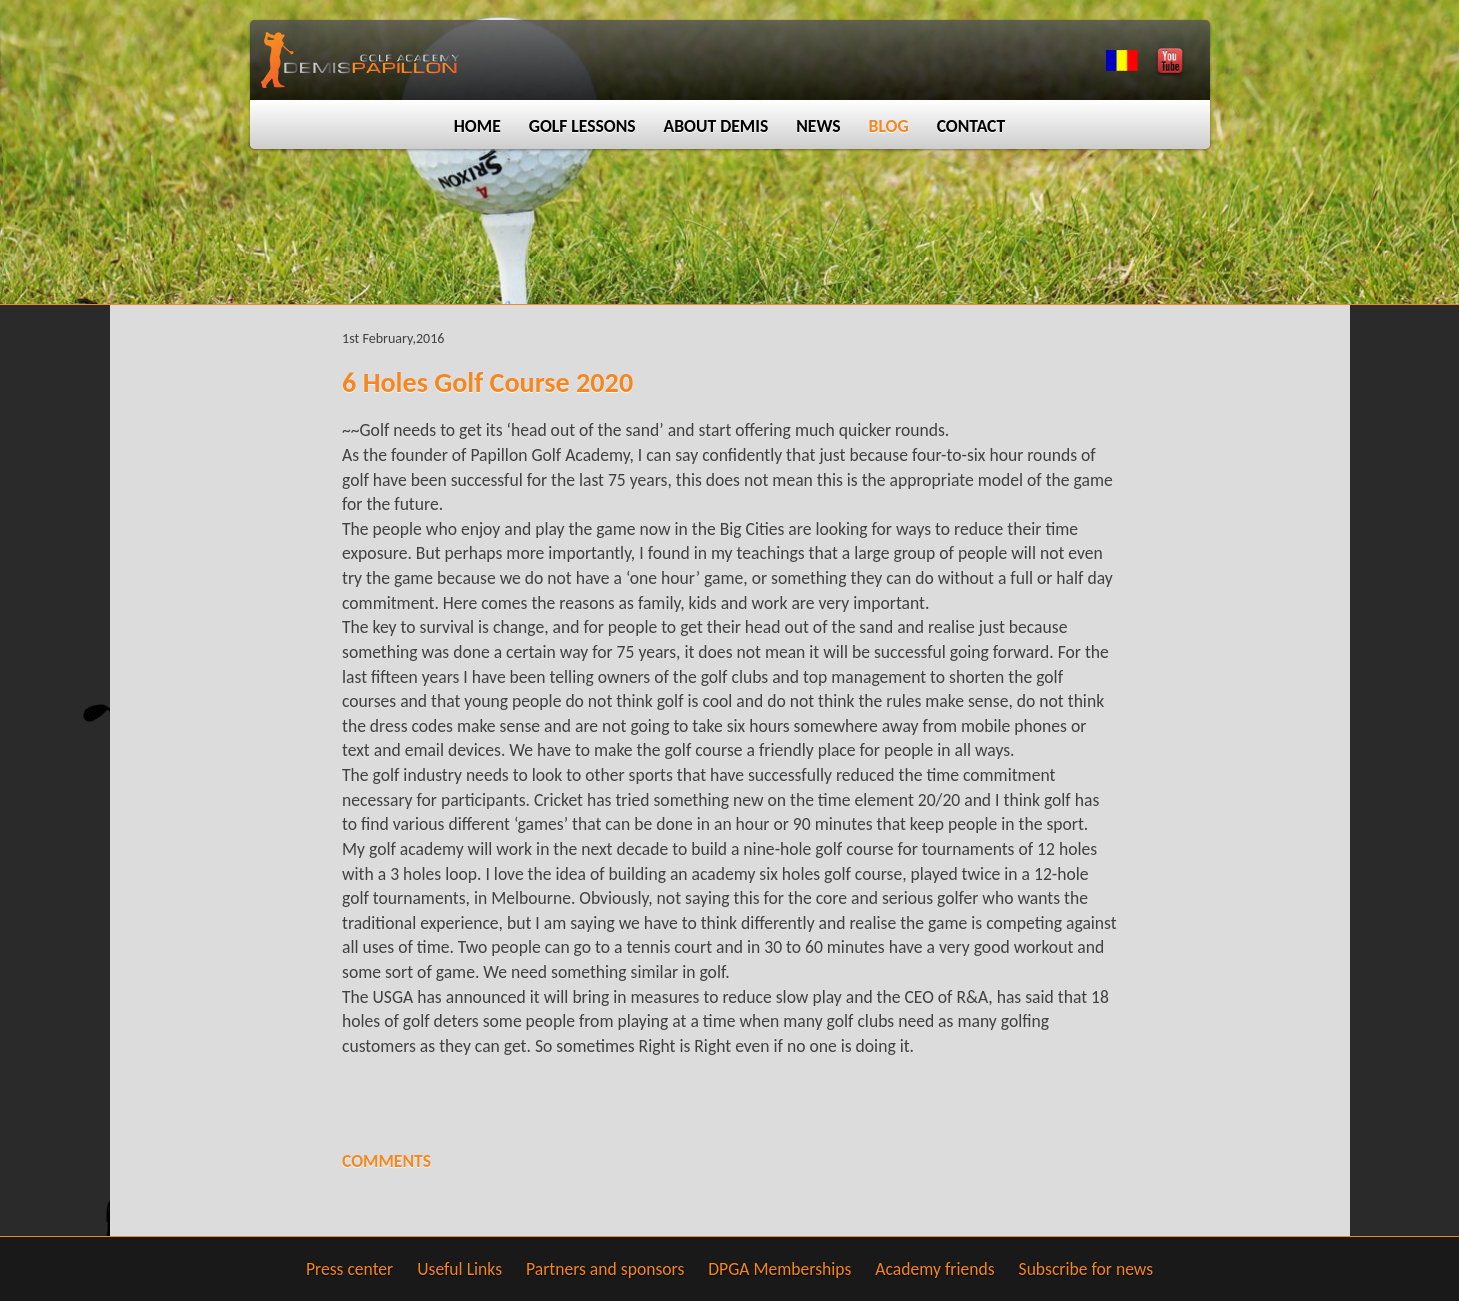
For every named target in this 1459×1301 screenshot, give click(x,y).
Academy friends (934, 1269)
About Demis (716, 126)
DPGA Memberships (779, 1269)
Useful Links (459, 1269)
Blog (889, 126)
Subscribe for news (1086, 1269)
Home (477, 126)
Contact (971, 126)
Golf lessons (582, 126)
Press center (349, 1269)
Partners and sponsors (605, 1269)
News (818, 126)
